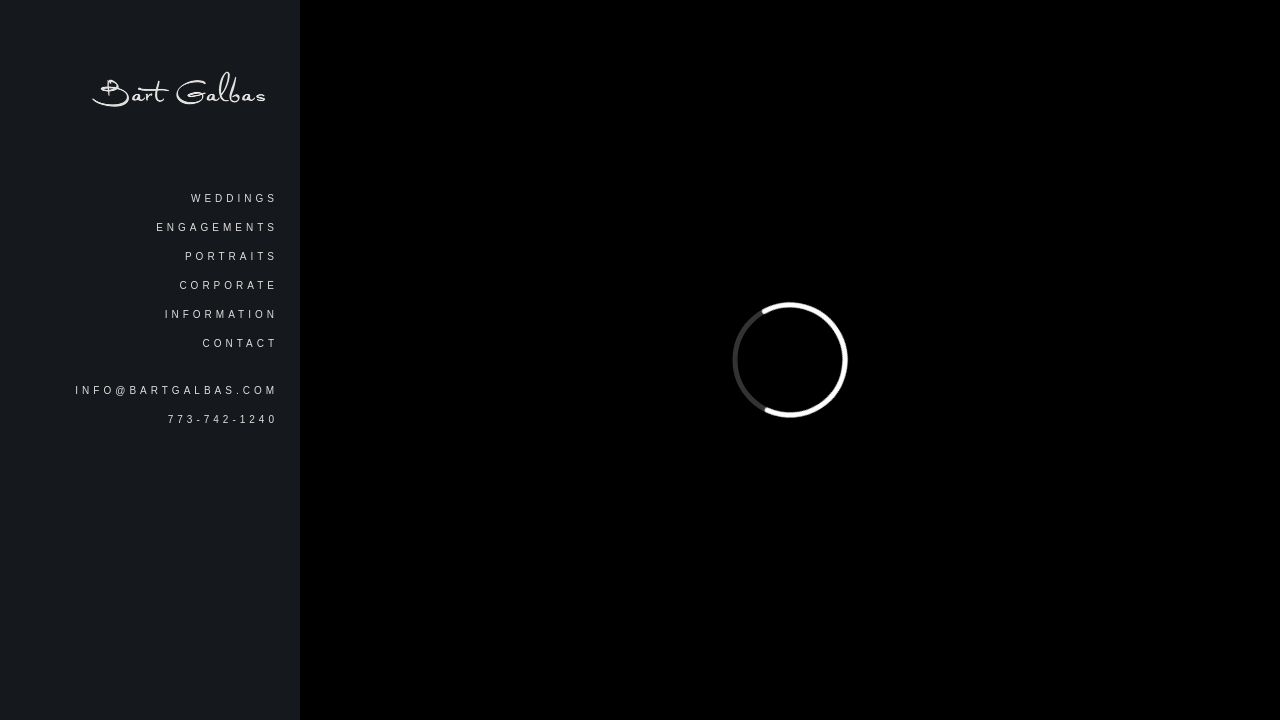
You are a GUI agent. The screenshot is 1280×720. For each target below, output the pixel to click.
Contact (240, 343)
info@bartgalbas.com (176, 390)
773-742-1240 (223, 419)
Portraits (231, 256)
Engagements (217, 227)
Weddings (234, 198)
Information (221, 314)
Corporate (228, 285)
